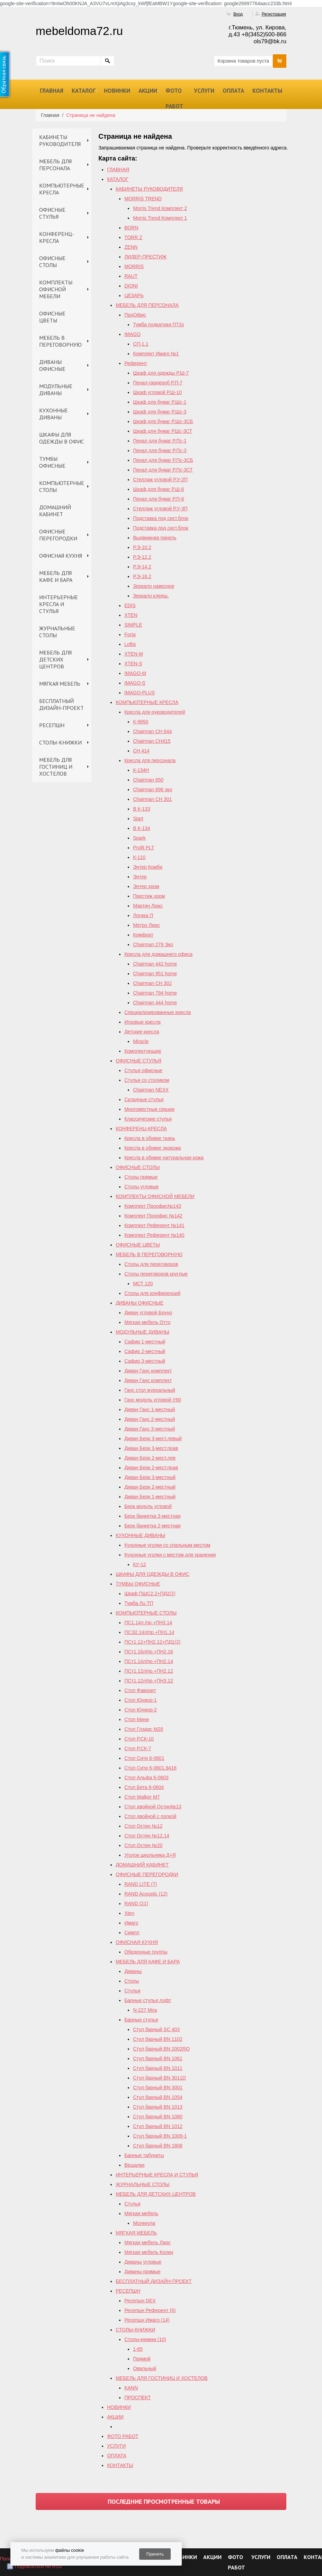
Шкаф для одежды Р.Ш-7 (161, 373)
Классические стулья (148, 1119)
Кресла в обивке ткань (149, 1138)
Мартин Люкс (148, 905)
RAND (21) (136, 1903)
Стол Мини (136, 1719)
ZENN (130, 247)
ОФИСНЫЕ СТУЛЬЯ (52, 213)
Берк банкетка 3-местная (152, 1516)
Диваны (133, 1971)
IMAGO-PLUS (139, 692)
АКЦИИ (147, 90)
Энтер (140, 876)
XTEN (130, 615)
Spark (139, 838)
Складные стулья (143, 1099)
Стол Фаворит (140, 1690)
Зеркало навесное (153, 586)
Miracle (141, 1041)
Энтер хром (146, 886)
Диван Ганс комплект (148, 1370)
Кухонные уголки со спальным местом (167, 1545)
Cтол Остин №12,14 (146, 1835)
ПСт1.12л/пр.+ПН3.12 (148, 1680)
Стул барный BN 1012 (157, 2126)
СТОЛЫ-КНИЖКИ (60, 742)
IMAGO (132, 334)
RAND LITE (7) (140, 1884)
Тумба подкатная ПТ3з (158, 324)
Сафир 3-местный (144, 1361)
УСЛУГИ (204, 90)
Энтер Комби (147, 867)
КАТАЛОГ (84, 90)
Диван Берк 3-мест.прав (151, 1448)
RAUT (130, 276)
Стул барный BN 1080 (157, 2116)
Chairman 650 (148, 780)
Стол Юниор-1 (140, 1700)
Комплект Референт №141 (154, 1225)
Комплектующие (142, 1051)
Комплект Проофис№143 (152, 1206)
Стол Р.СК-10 (139, 1739)
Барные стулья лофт (147, 2000)
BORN (131, 227)
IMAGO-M (135, 673)
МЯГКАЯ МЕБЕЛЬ (59, 683)
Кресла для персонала (150, 760)
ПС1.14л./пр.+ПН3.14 (148, 1622)
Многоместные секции (149, 1109)
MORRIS (134, 266)
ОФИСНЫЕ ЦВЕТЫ (52, 317)
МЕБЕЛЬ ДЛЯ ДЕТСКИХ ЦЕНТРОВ (55, 659)
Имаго (131, 1923)
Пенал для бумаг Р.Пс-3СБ (163, 460)
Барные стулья (141, 2019)
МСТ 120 (143, 1283)
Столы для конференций (152, 1293)
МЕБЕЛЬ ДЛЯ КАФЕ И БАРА (55, 576)
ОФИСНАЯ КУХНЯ (60, 555)
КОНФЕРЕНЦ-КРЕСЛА (56, 237)
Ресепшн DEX (140, 2300)
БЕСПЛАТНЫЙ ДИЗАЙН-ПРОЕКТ (61, 704)
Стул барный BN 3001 (157, 2087)
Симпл (131, 1932)
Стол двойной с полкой (150, 1816)
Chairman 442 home (155, 964)
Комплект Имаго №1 (156, 353)
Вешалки (134, 2165)
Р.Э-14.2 (142, 566)
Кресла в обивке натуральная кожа (164, 1157)
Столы (131, 1981)
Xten (129, 1913)
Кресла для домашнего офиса (158, 954)
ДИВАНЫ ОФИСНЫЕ (52, 365)
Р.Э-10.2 (142, 547)
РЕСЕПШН (51, 725)
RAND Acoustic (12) (145, 1894)
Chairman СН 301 (152, 799)
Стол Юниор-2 (140, 1709)
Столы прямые (141, 1177)
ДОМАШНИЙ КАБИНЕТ (55, 511)
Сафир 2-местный (144, 1351)
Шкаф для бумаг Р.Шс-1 (159, 402)
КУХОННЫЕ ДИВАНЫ (53, 414)
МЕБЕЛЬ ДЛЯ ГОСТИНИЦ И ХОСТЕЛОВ (55, 766)
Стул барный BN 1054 (157, 2097)
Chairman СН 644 (152, 731)
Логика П (143, 915)
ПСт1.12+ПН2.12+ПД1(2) (152, 1642)
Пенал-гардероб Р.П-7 (157, 382)
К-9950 (140, 721)
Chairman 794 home (155, 993)
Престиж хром (149, 896)
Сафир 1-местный (144, 1341)
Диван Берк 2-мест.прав (151, 1467)
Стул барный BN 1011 (157, 2068)
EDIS (130, 605)
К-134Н (141, 770)
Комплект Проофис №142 (153, 1215)
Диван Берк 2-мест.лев (150, 1458)
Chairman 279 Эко (153, 944)
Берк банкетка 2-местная (152, 1525)
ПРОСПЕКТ (137, 2397)
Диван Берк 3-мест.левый (153, 1438)
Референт (135, 363)
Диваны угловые (142, 2262)
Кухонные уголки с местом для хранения (170, 1555)
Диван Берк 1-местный (150, 1496)
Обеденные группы (145, 1952)
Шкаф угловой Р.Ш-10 (157, 392)
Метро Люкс (146, 925)
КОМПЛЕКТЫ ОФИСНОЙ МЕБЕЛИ (55, 289)
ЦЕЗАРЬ (134, 295)
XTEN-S (133, 663)
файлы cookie (69, 2550)
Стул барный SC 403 (156, 2029)
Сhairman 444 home (155, 1002)
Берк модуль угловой (148, 1506)
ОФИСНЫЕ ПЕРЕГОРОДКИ (58, 535)
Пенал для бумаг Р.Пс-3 (159, 450)
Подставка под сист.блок (160, 518)
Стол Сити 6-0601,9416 (150, 1768)
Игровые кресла (142, 1022)
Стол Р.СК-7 (137, 1748)
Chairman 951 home (155, 973)
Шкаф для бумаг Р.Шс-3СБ (163, 421)
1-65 (138, 2349)
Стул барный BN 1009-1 (160, 2136)
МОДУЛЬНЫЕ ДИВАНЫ (55, 389)
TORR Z (133, 237)
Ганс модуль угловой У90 (152, 1400)
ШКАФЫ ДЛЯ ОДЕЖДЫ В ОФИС (61, 438)
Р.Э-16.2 (142, 576)
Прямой (142, 2359)
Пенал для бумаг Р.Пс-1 (159, 441)
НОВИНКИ (117, 90)
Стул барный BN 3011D (159, 2078)
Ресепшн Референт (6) (150, 2310)
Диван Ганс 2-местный (149, 1419)
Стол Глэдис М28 (143, 1729)
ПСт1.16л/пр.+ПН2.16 (148, 1651)
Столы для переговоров (151, 1264)
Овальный (144, 2368)
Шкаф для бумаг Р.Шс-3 (159, 411)
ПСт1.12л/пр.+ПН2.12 (148, 1671)
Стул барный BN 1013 (157, 2107)
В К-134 (141, 828)
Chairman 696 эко (152, 789)
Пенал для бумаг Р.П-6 (158, 499)
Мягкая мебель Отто (147, 1322)
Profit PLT (143, 847)
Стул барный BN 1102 (157, 2039)
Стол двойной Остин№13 (152, 1806)
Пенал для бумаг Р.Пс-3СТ (163, 470)
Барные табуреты (144, 2155)
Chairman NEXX (151, 1090)
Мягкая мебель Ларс (147, 2242)
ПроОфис (135, 315)
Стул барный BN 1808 (157, 2145)
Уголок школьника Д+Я (150, 1855)
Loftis (130, 644)
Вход (238, 14)
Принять (155, 2554)
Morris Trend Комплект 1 (160, 218)
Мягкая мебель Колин (148, 2252)
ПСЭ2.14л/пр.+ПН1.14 (149, 1632)
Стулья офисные (143, 1070)
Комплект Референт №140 (154, 1235)
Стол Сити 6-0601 (144, 1758)
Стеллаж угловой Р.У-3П (160, 508)
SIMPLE (133, 625)
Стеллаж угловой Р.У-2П (160, 479)
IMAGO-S (134, 683)
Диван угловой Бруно (148, 1312)
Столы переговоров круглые (156, 1274)
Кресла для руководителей (154, 712)
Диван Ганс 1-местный (149, 1409)
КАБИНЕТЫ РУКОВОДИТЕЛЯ (60, 140)
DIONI (131, 286)
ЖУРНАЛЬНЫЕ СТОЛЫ (57, 632)
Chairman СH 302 (152, 983)
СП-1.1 (140, 344)
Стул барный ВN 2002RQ (161, 2049)
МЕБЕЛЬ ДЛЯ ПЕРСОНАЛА (55, 165)
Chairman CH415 (151, 741)
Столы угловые (141, 1186)
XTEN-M (133, 654)
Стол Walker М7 (142, 1797)
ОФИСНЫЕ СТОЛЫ (52, 261)
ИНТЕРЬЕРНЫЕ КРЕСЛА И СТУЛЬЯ (58, 604)
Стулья (132, 1990)
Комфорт (143, 935)
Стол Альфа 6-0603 (146, 1777)
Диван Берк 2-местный (150, 1487)
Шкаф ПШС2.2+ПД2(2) (150, 1593)
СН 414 (141, 750)
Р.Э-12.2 (142, 557)
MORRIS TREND (143, 198)
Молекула (144, 2223)
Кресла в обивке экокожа (152, 1148)
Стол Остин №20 (143, 1845)
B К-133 (141, 809)
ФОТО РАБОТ (174, 98)
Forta (130, 634)
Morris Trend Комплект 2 (160, 208)
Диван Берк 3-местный (150, 1477)
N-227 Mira (145, 2010)
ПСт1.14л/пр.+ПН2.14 (148, 1661)
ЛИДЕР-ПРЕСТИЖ (145, 256)
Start (138, 818)
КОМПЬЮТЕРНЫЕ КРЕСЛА (61, 189)
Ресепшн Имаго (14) (147, 2320)
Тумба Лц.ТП (138, 1603)
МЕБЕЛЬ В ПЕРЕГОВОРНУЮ (60, 341)
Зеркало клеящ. (151, 596)
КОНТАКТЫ (267, 90)
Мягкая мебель (141, 2213)
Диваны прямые (142, 2271)
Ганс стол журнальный (149, 1390)
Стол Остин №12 (143, 1826)
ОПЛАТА (233, 90)
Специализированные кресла (157, 1012)
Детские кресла (141, 1031)
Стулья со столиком (146, 1080)
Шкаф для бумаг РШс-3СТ (162, 431)
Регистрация (274, 14)
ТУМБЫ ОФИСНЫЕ (52, 462)
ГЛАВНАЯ (51, 90)
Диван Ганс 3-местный (149, 1429)
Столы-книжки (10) (145, 2339)
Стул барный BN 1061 (157, 2058)
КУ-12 (139, 1564)
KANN (131, 2388)
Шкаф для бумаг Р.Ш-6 (158, 489)
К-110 (139, 857)
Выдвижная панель (154, 537)
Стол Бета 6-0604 (144, 1787)
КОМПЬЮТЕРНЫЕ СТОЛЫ (61, 486)
